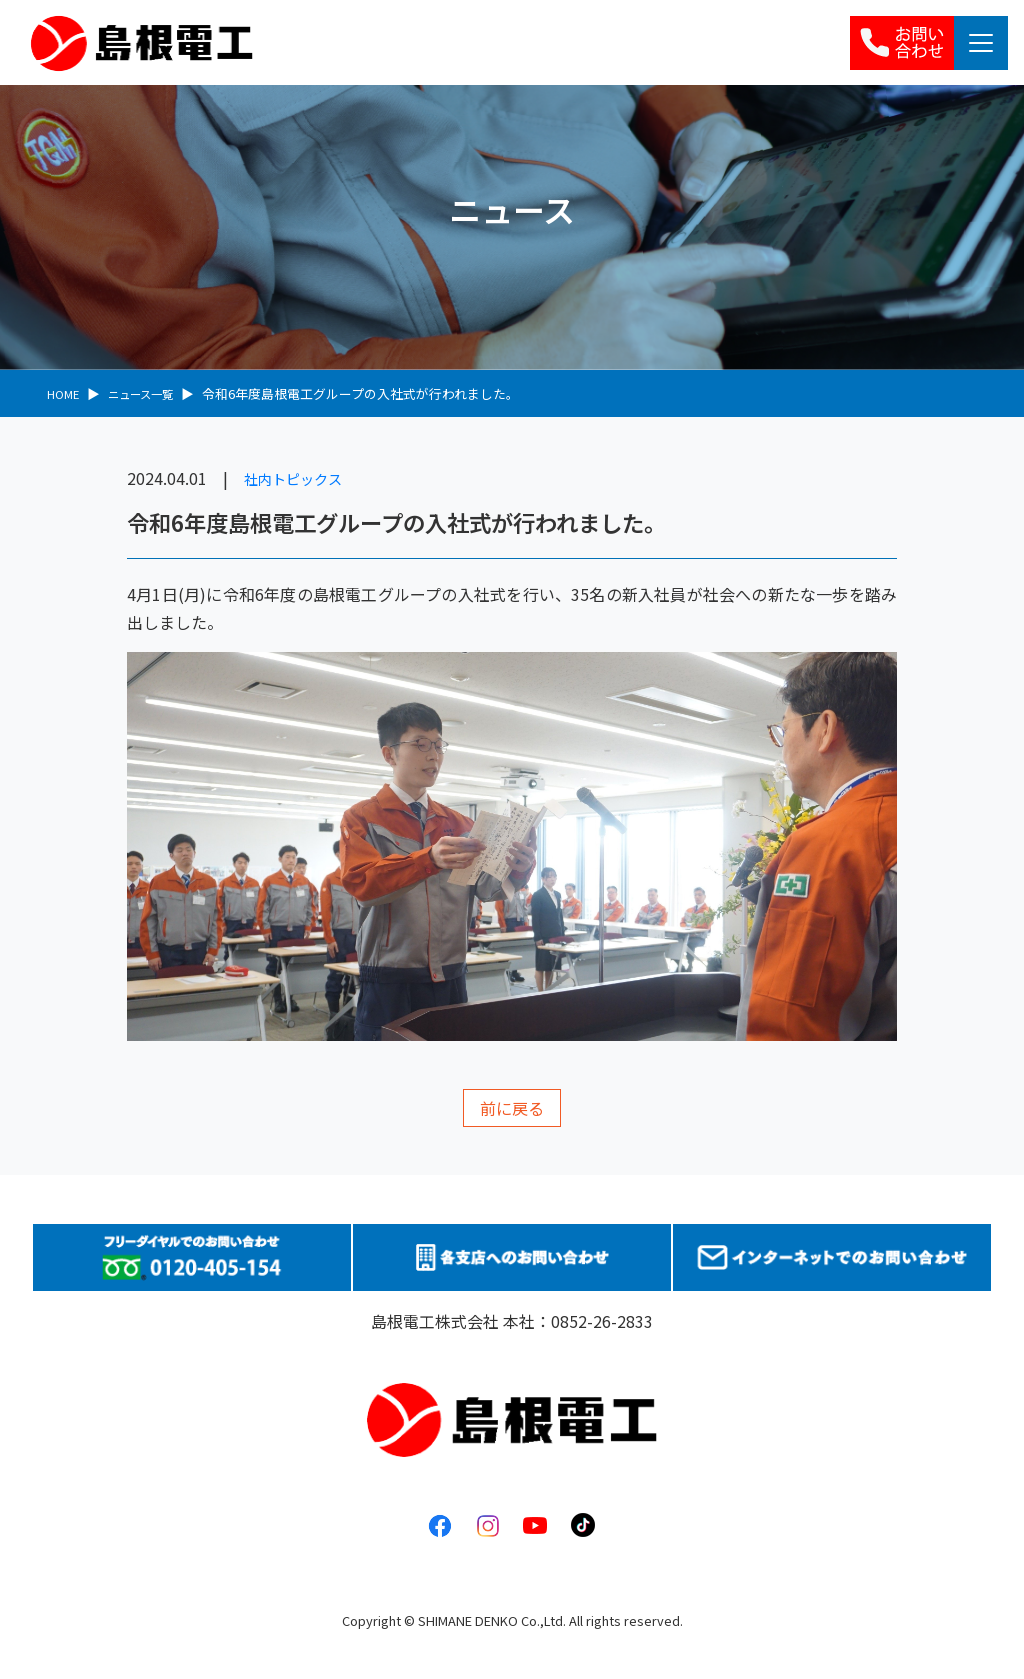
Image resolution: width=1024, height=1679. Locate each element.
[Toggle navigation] (981, 43)
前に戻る (512, 1108)
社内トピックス (300, 478)
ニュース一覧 (150, 393)
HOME (65, 393)
